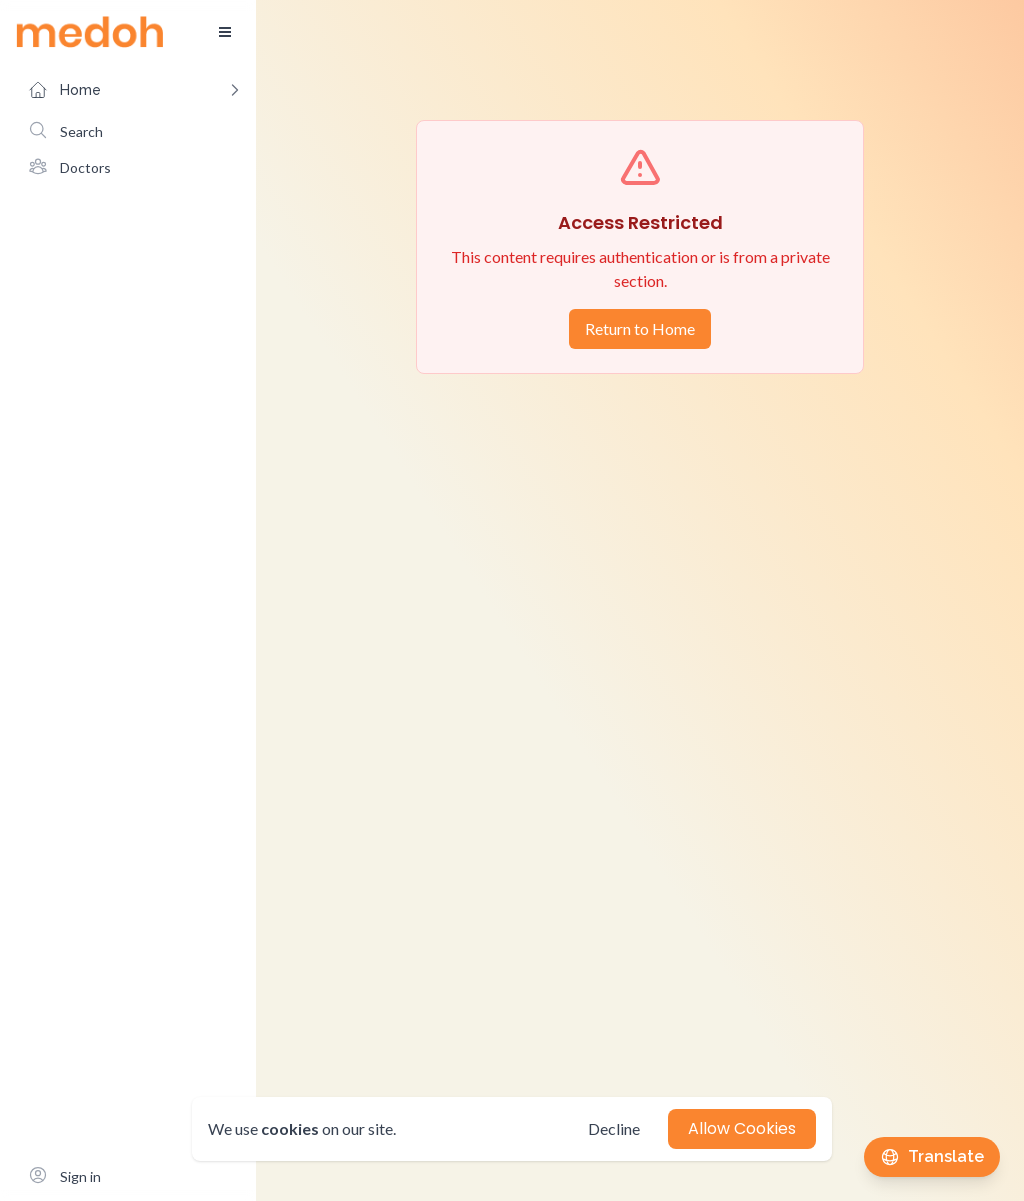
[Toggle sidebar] (225, 32)
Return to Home (640, 328)
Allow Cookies (742, 1128)
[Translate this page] (932, 1157)
